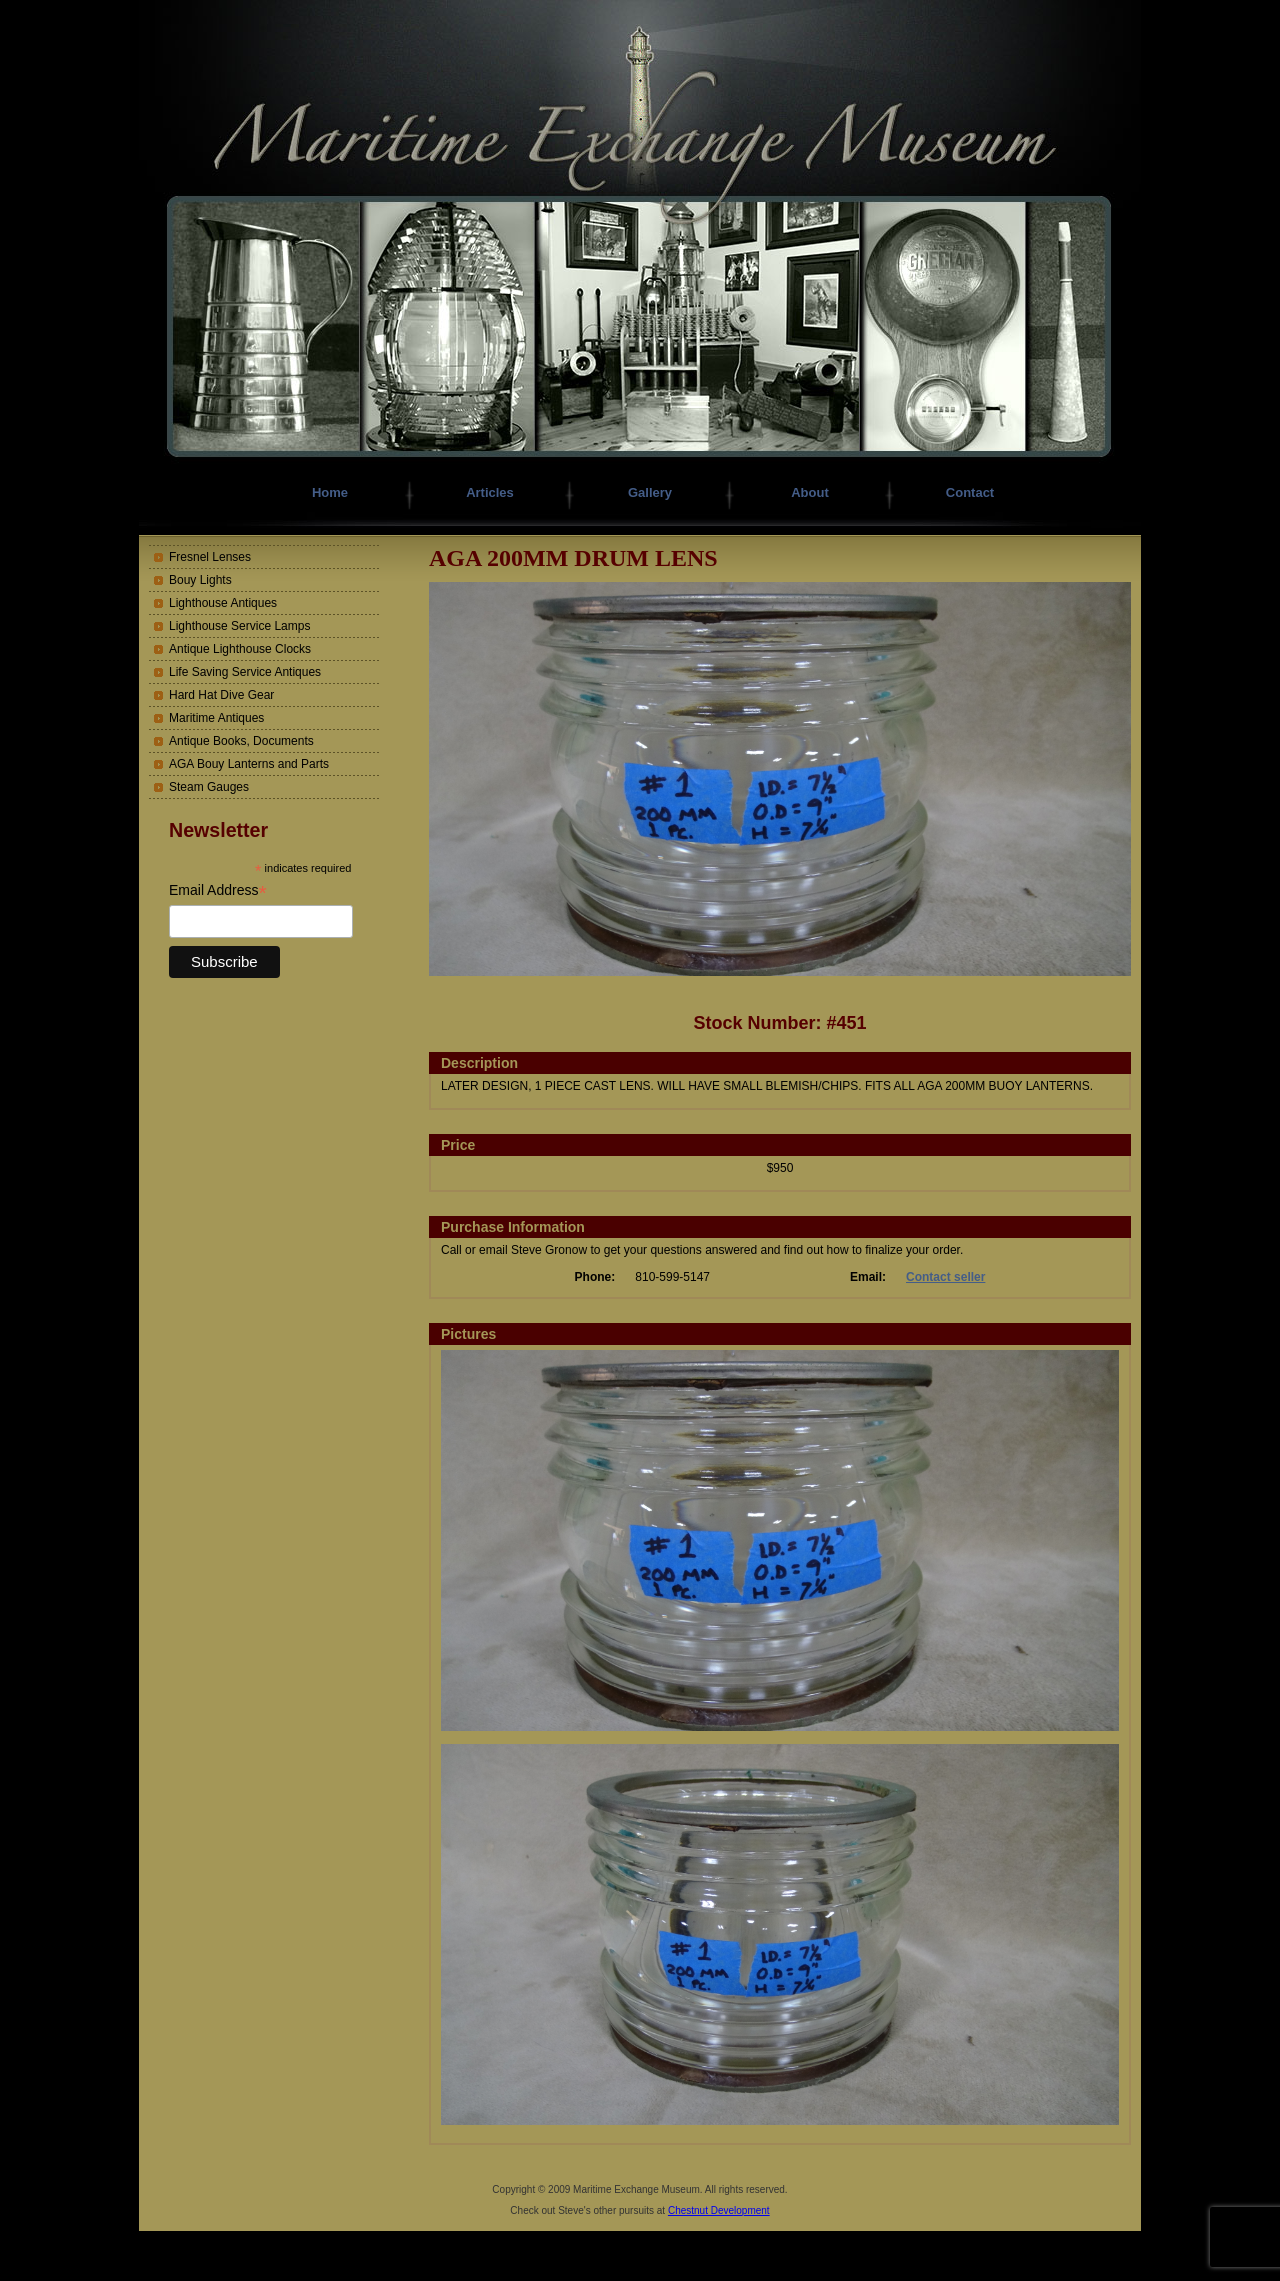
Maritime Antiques (216, 718)
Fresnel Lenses (210, 557)
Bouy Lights (200, 580)
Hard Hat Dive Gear (221, 695)
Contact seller (945, 1277)
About (810, 492)
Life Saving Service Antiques (245, 672)
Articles (490, 492)
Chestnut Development (719, 2210)
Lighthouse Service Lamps (239, 626)
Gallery (650, 492)
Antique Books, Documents (241, 741)
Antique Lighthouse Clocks (240, 649)
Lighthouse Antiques (223, 603)
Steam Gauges (209, 787)
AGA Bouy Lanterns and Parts (249, 764)
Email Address (218, 890)
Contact (970, 492)
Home (330, 492)
